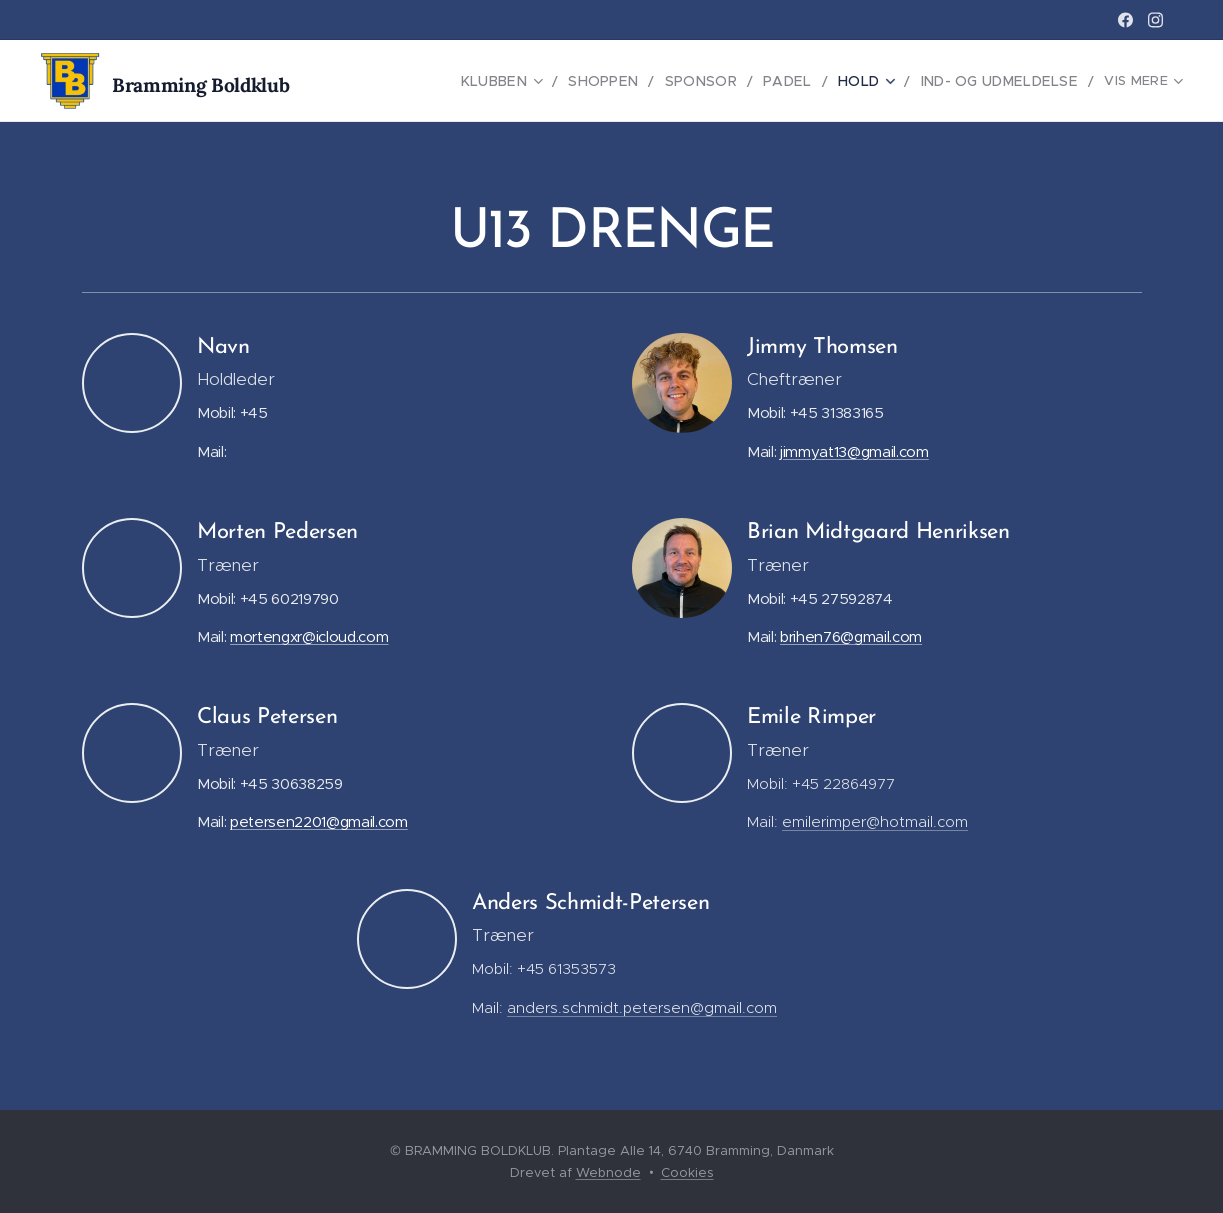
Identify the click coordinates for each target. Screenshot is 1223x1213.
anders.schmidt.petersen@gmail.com (642, 1007)
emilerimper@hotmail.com (875, 821)
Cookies (687, 1172)
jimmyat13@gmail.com (854, 451)
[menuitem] (440, 81)
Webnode (608, 1172)
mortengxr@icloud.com (309, 636)
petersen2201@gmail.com (319, 821)
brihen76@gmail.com (851, 636)
